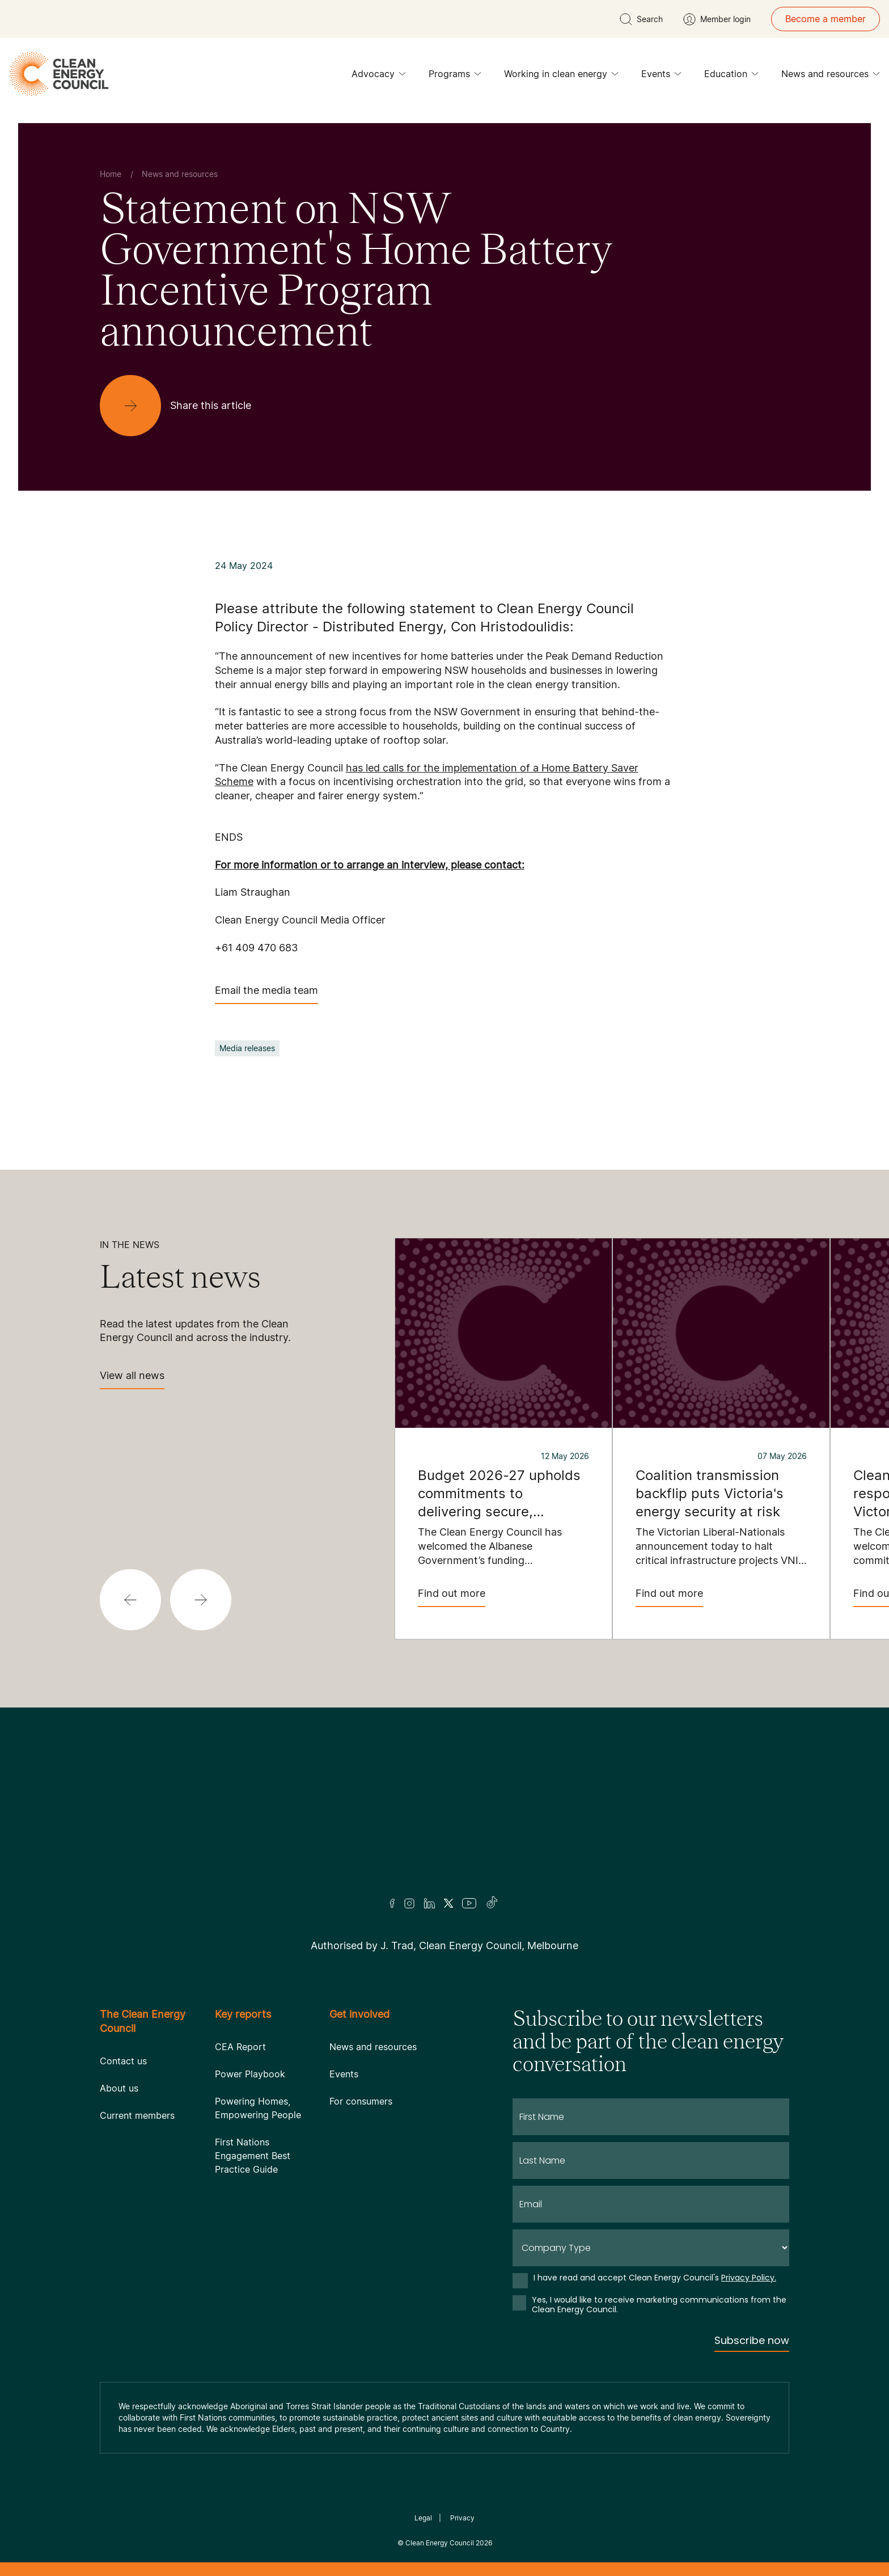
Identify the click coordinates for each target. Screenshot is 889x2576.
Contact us (123, 2061)
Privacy (462, 2518)
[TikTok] (492, 1903)
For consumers (360, 2101)
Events (661, 76)
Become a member (825, 18)
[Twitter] (448, 1903)
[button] (130, 1599)
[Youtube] (469, 1903)
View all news (132, 1379)
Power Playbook (250, 2074)
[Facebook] (392, 1903)
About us (119, 2088)
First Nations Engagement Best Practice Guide (252, 2155)
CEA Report (240, 2046)
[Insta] (409, 1903)
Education (731, 76)
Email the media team (266, 994)
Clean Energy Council (439, 2543)
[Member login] (717, 19)
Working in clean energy (561, 76)
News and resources (830, 76)
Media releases (247, 1048)
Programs (455, 76)
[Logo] (444, 1816)
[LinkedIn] (429, 1903)
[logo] (59, 74)
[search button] (641, 19)
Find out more (451, 1597)
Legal (423, 2518)
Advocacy (379, 76)
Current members (137, 2115)
